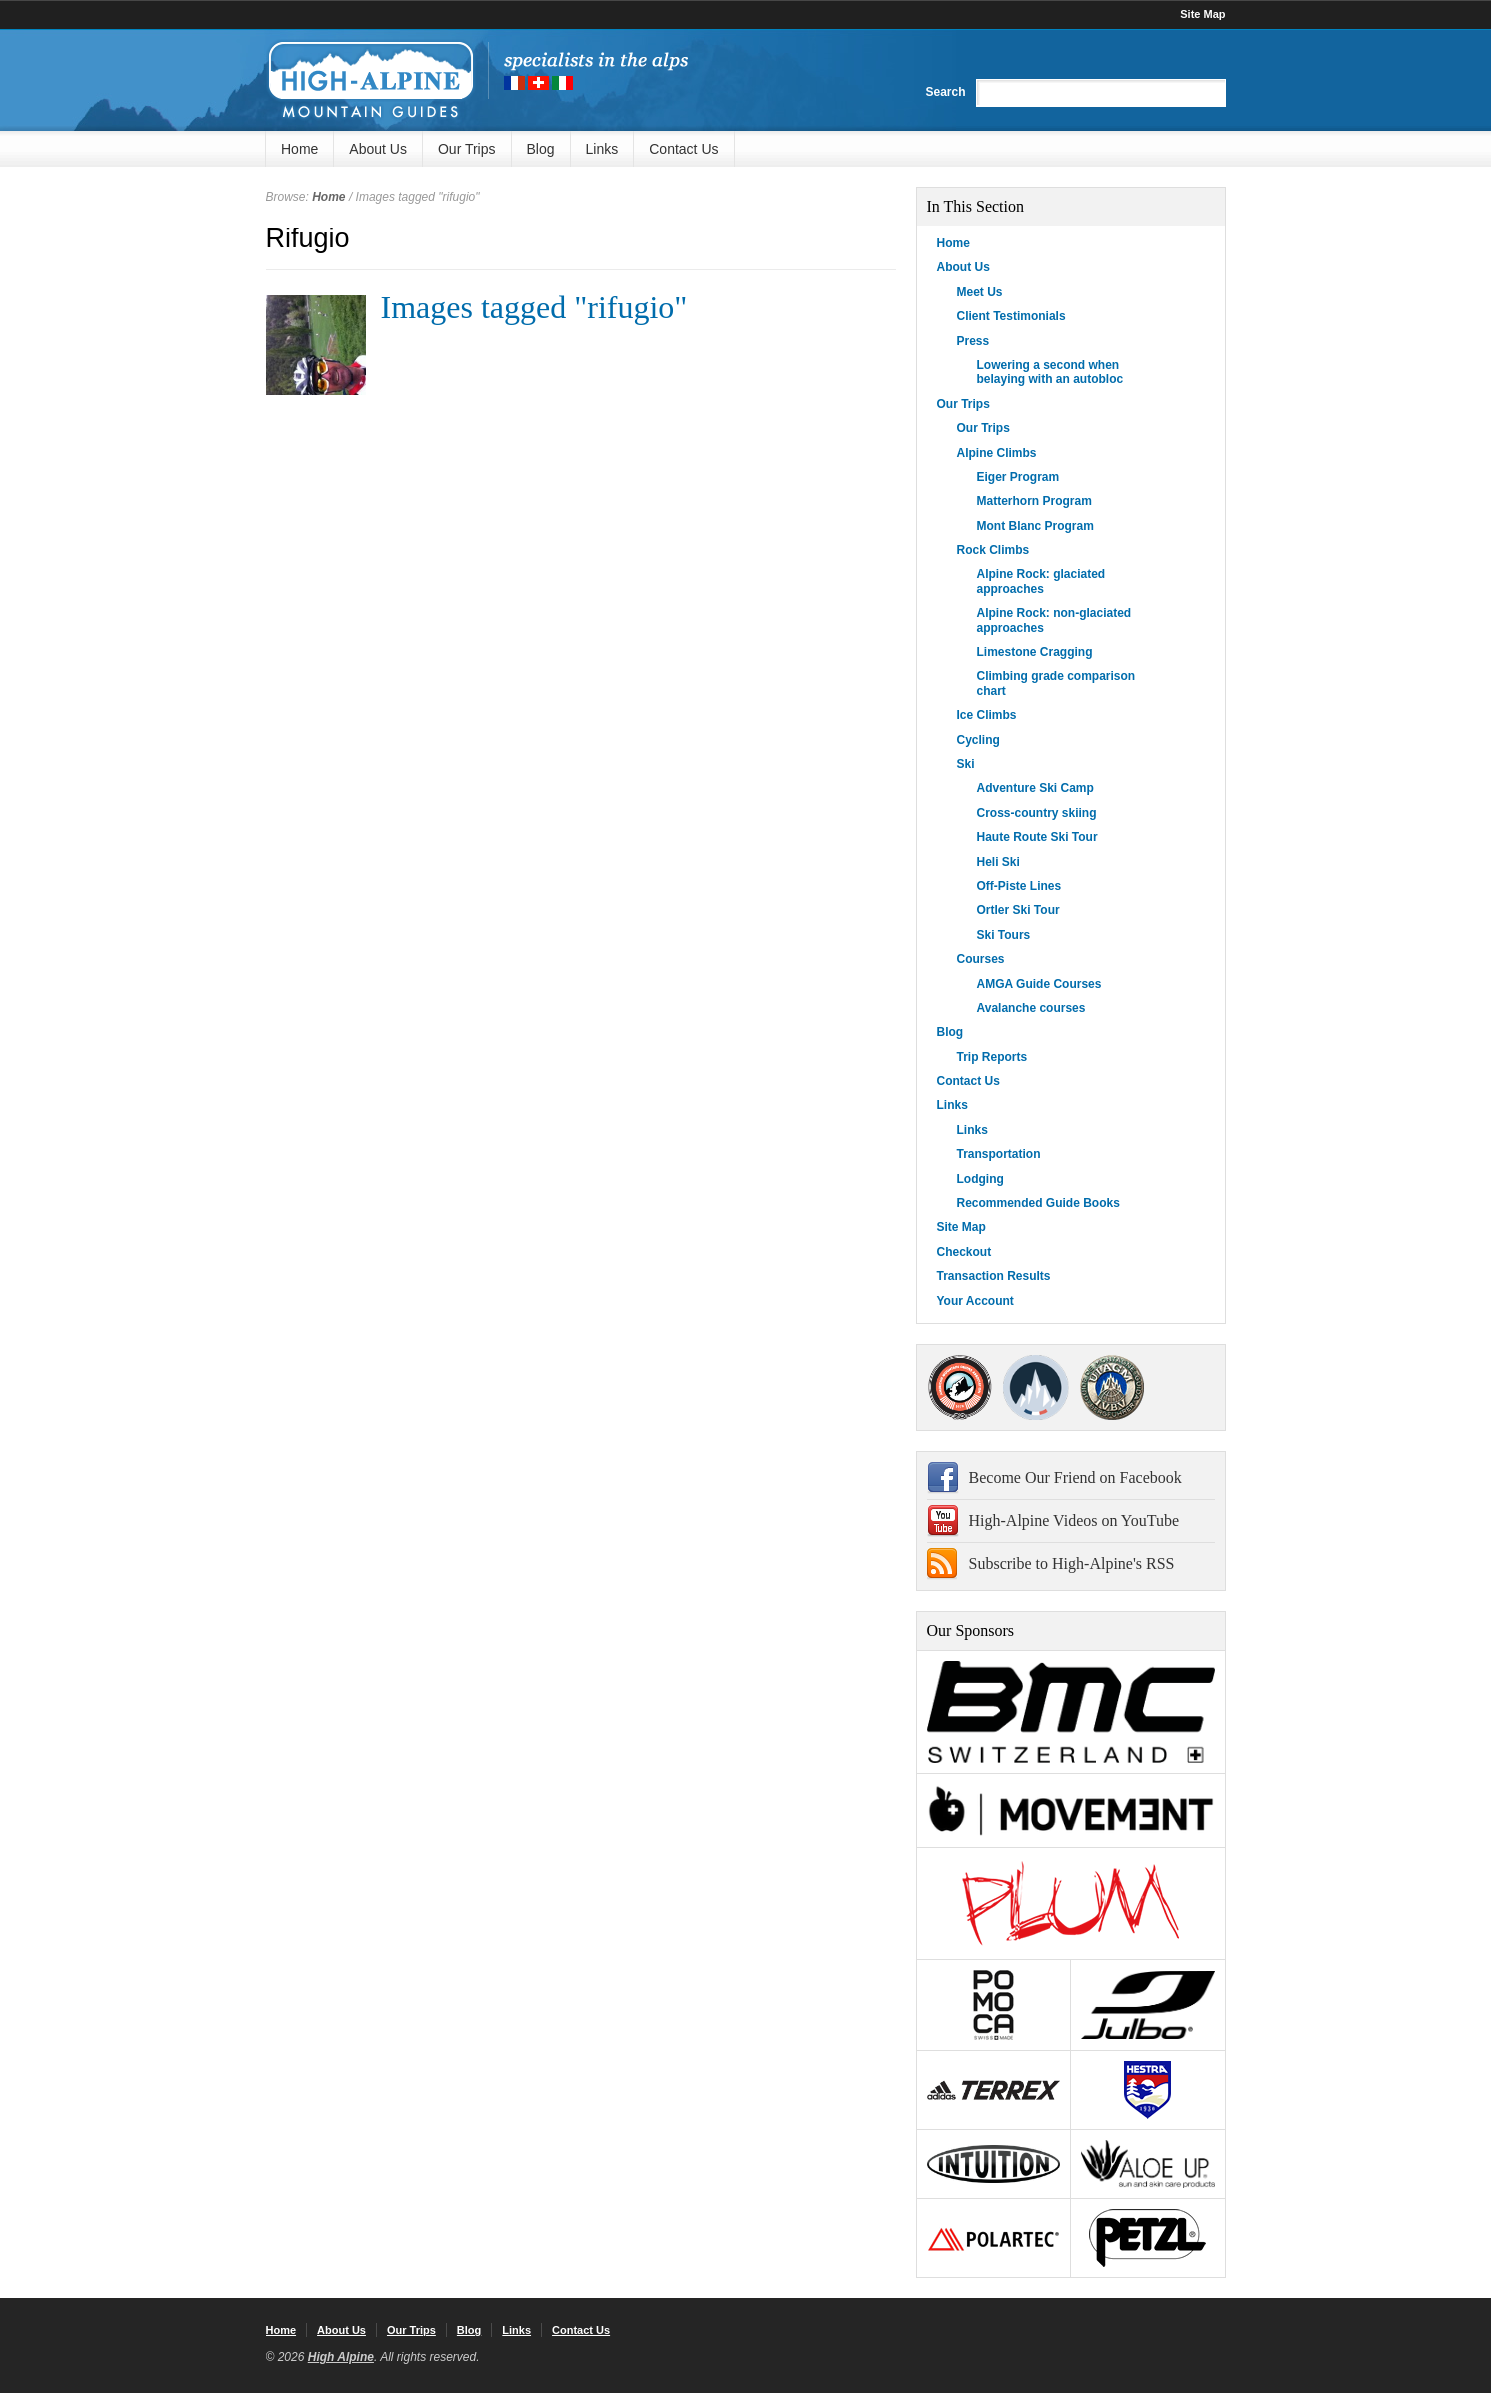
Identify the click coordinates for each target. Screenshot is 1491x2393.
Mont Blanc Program (1035, 526)
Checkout (964, 1252)
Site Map (1202, 14)
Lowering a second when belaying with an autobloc (1050, 372)
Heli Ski (998, 862)
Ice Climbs (987, 715)
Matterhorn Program (1034, 501)
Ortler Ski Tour (1018, 910)
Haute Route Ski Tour (1037, 837)
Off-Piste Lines (1019, 886)
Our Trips (467, 149)
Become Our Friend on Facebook (1075, 1477)
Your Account (975, 1301)
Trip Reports (992, 1057)
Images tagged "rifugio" (534, 307)
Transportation (999, 1154)
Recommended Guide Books (1038, 1203)
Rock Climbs (993, 550)
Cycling (978, 740)
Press (973, 341)
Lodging (980, 1179)
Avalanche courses (1031, 1008)
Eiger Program (1018, 477)
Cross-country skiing (1037, 813)
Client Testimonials (1011, 316)
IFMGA (1112, 1387)
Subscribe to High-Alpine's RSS (1072, 1563)
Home (299, 149)
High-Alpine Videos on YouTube (1074, 1520)
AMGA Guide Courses (1039, 984)
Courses (981, 959)
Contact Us (683, 149)
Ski (966, 764)
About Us (378, 149)
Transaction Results (994, 1276)
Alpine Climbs (997, 453)
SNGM (1036, 1387)
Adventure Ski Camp (1035, 788)
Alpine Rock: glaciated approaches (1041, 581)
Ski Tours (1004, 935)
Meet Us (980, 292)
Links (602, 149)
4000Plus (1187, 1387)
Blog (541, 149)
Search (945, 92)
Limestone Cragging (1035, 652)
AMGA (960, 1387)
